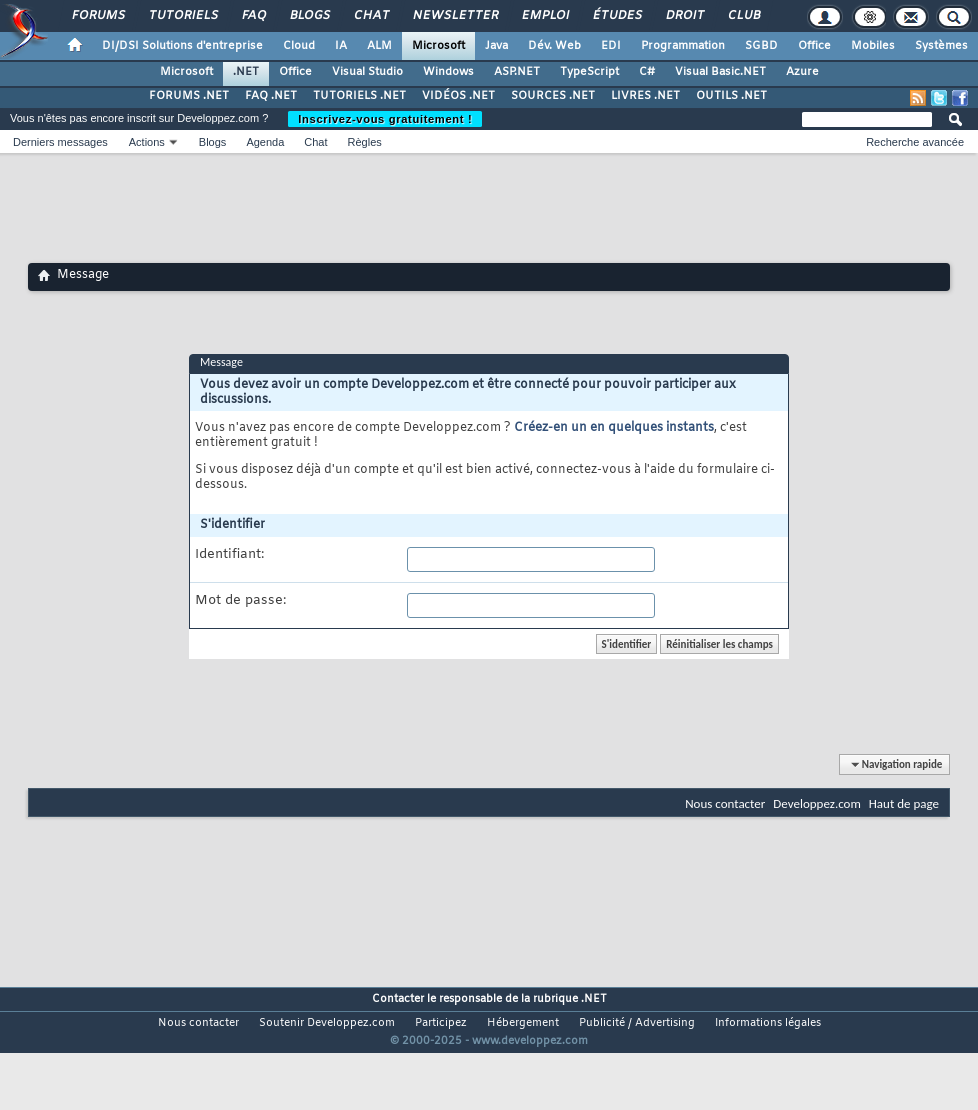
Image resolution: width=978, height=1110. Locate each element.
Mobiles (873, 46)
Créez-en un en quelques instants (614, 428)
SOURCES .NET (553, 96)
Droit (684, 16)
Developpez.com (817, 803)
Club (743, 16)
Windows (448, 72)
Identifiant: (229, 555)
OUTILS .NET (731, 96)
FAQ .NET (271, 96)
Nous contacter (725, 803)
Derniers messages (60, 142)
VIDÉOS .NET (458, 96)
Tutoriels (182, 16)
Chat (370, 16)
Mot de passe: (240, 601)
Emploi (544, 16)
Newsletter (454, 16)
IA (341, 46)
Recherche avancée (915, 142)
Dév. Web (554, 46)
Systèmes (941, 46)
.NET (246, 72)
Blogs (309, 16)
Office (814, 46)
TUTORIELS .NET (359, 96)
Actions (147, 142)
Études (616, 16)
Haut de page (904, 803)
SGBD (761, 46)
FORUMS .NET (189, 96)
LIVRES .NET (645, 96)
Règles (365, 142)
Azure (802, 72)
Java (496, 46)
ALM (379, 46)
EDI (611, 46)
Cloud (299, 46)
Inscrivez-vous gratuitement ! (385, 119)
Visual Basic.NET (720, 72)
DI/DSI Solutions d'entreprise (182, 46)
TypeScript (589, 72)
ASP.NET (517, 72)
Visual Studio (367, 72)
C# (647, 72)
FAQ (253, 16)
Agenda (265, 142)
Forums (97, 16)
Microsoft (438, 46)
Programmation (683, 46)
